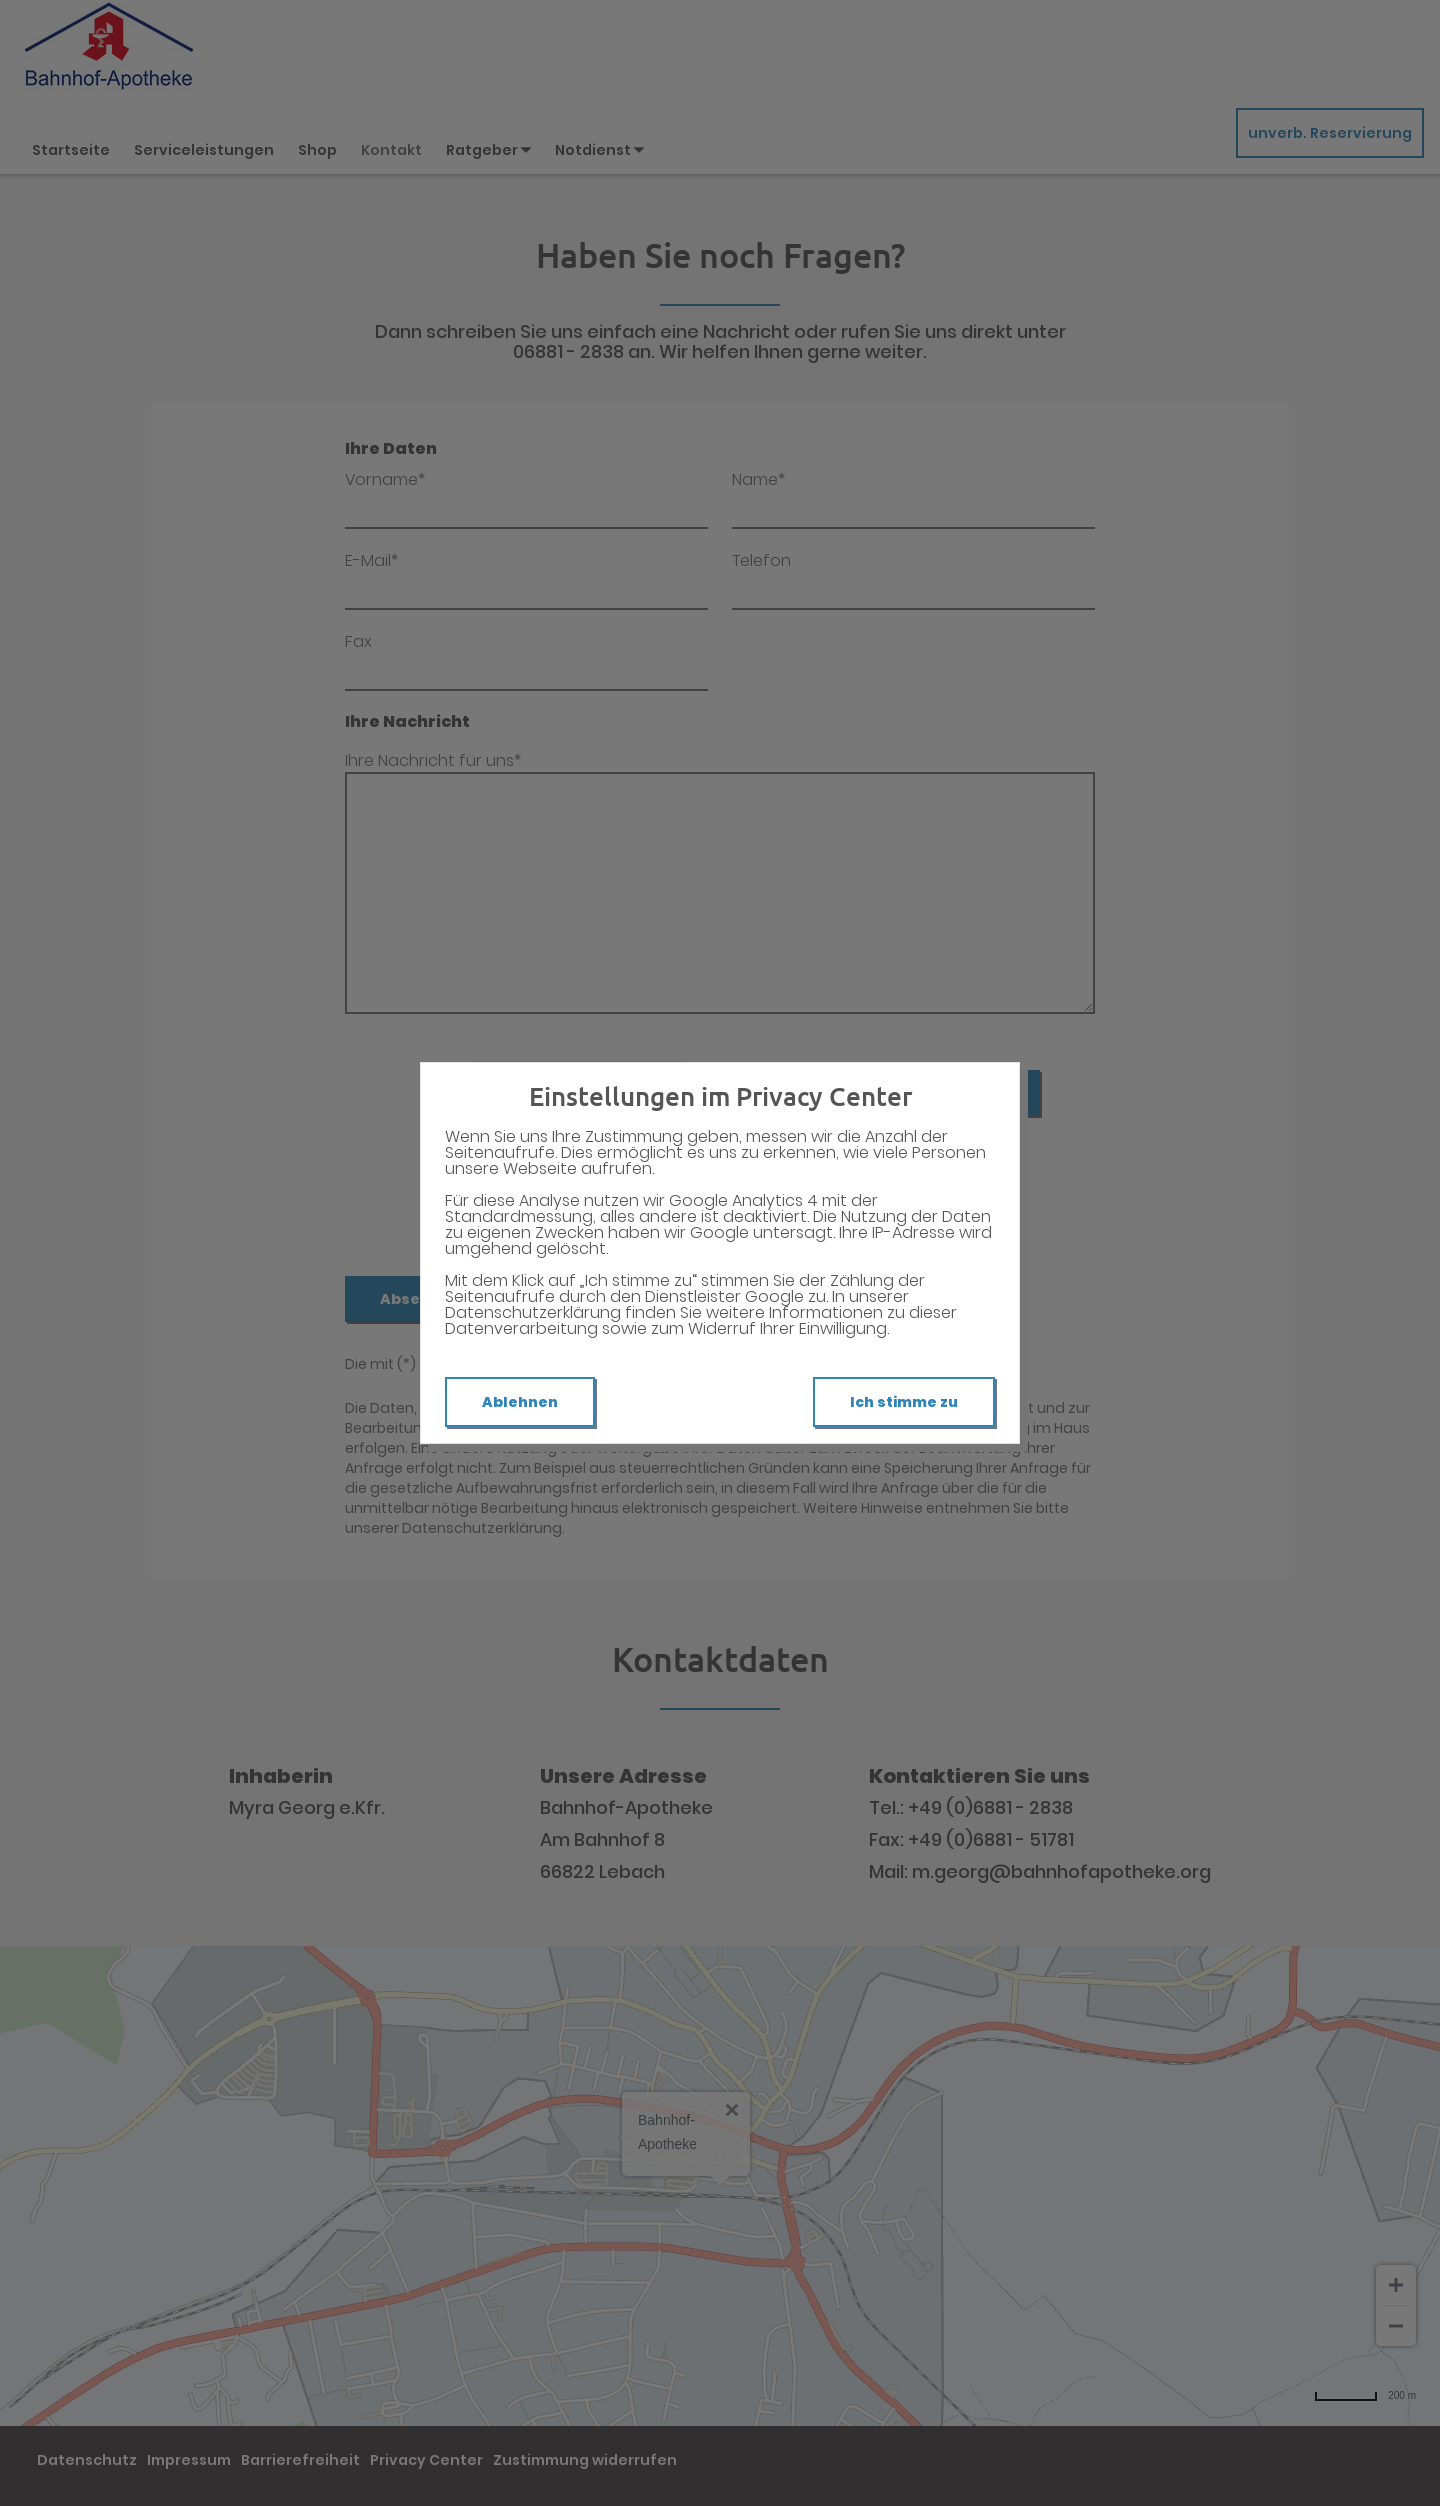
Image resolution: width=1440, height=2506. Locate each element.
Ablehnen (520, 1402)
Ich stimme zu (904, 1402)
